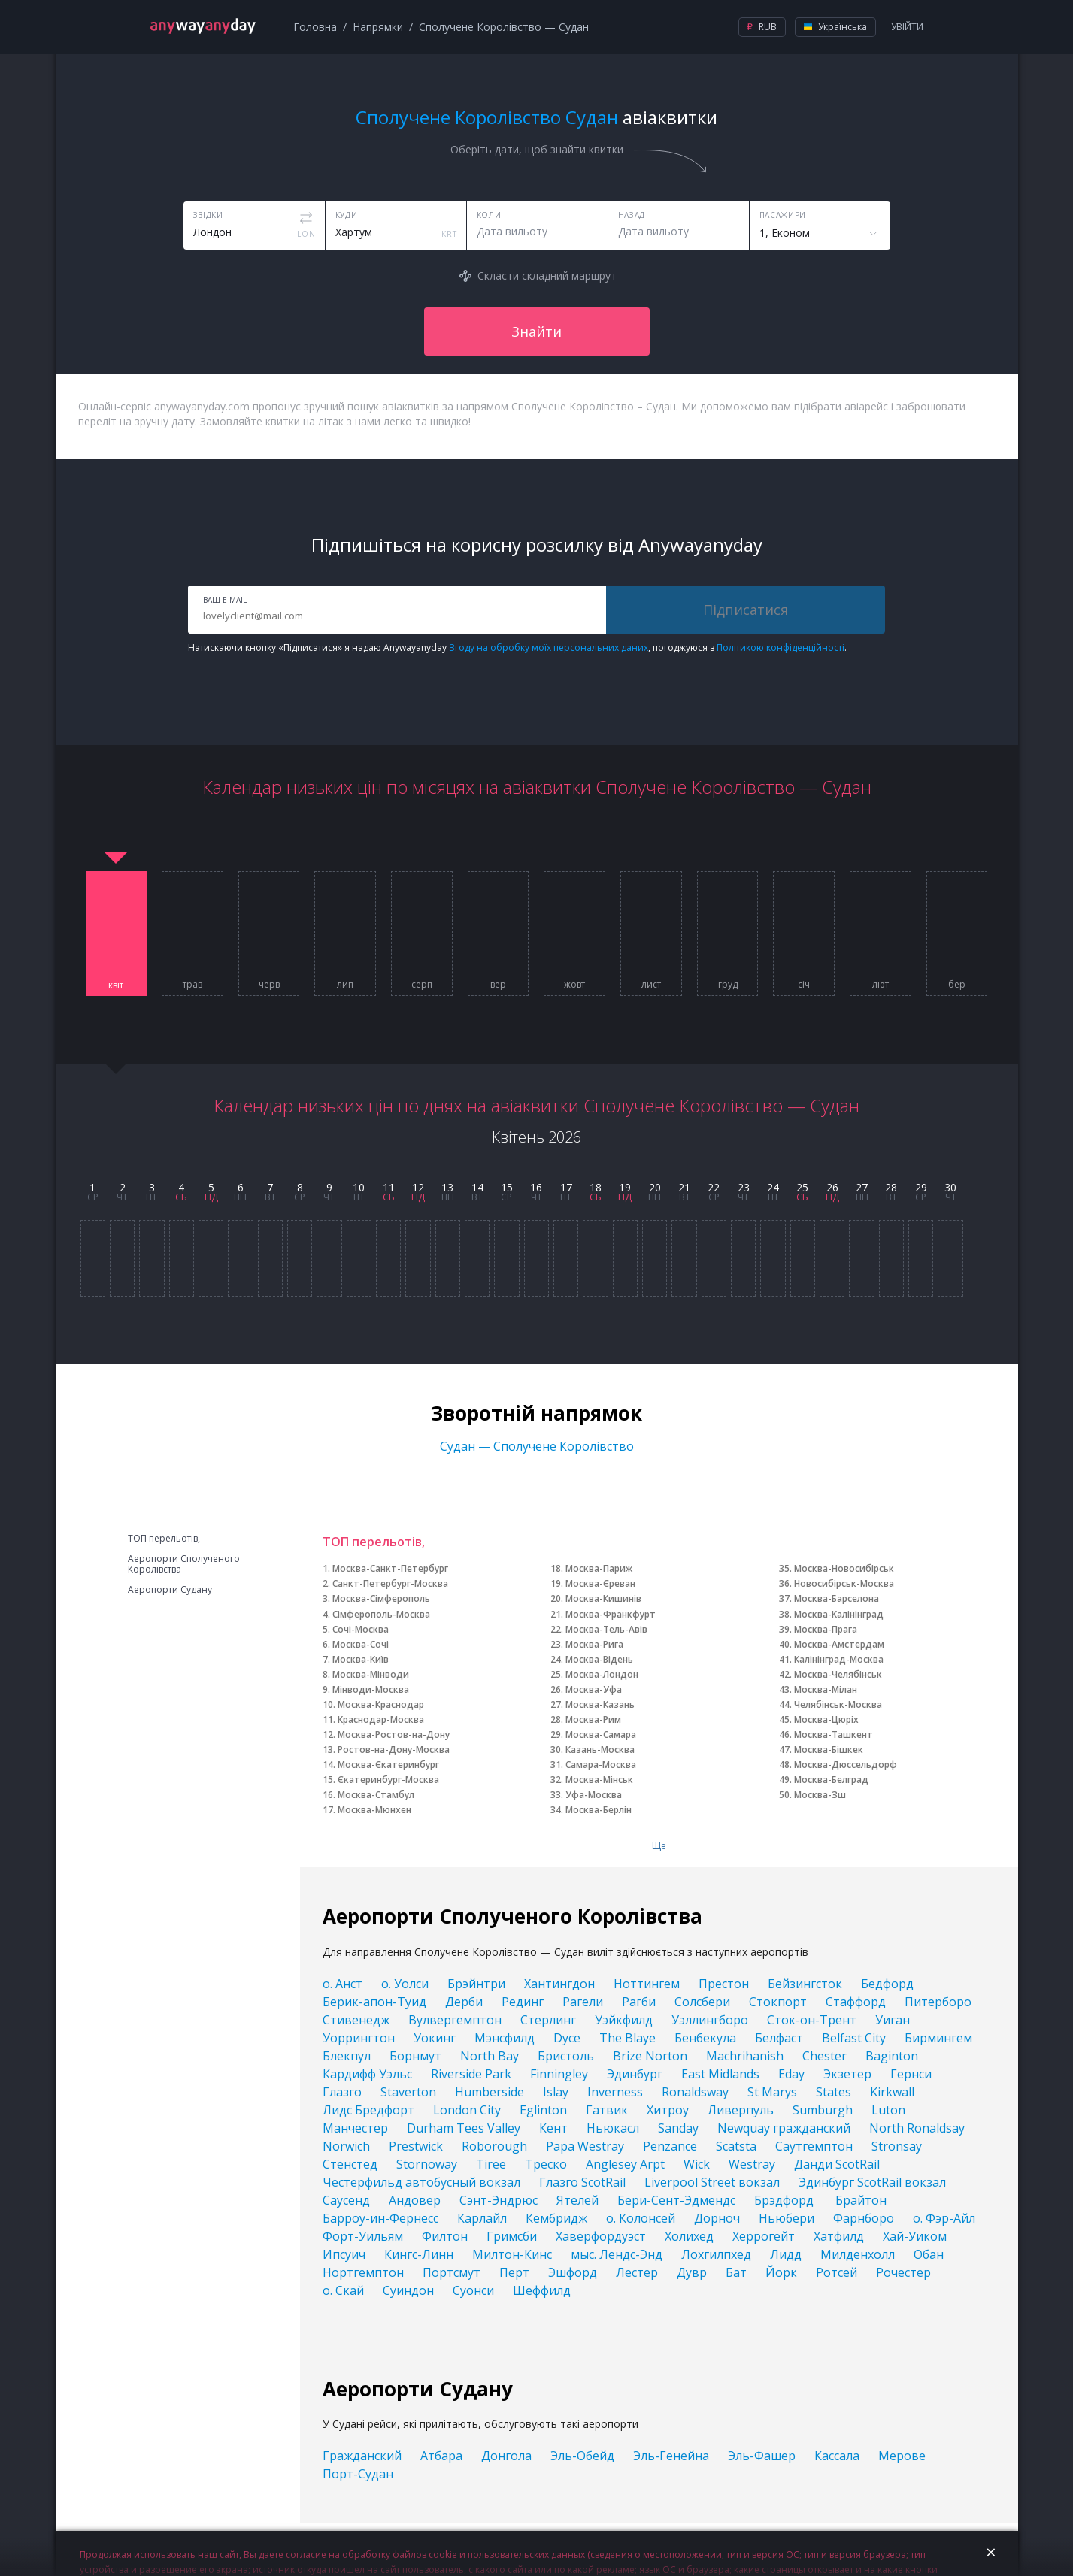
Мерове (902, 2455)
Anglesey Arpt (625, 2164)
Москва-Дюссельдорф (845, 1764)
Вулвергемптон (455, 2019)
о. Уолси (405, 1983)
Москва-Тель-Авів (606, 1629)
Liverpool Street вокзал (712, 2182)
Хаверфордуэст (601, 2236)
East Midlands (720, 2074)
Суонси (473, 2290)
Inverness (615, 2092)
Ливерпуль (741, 2110)
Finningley (559, 2074)
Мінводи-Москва (370, 1689)
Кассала (836, 2455)
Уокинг (435, 2038)
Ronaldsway (695, 2092)
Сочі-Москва (360, 1629)
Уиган (892, 2019)
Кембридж (556, 2218)
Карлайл (482, 2218)
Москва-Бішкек (828, 1749)
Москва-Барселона (836, 1598)
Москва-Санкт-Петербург (390, 1568)
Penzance (670, 2146)
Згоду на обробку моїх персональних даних (548, 647)
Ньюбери (786, 2218)
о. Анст (342, 1983)
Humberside (489, 2092)
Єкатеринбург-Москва (388, 1779)
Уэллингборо (709, 2019)
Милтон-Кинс (512, 2254)
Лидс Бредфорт (368, 2110)
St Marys (772, 2092)
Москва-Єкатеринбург (388, 1764)
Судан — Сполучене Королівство (537, 1446)
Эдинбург (634, 2074)
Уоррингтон (359, 2038)
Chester (824, 2056)
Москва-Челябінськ (838, 1674)
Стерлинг (548, 2019)
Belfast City (854, 2038)
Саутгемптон (814, 2146)
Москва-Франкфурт (610, 1614)
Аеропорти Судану (170, 1590)
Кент (553, 2128)
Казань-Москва (600, 1749)
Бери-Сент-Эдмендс (676, 2200)
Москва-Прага (825, 1629)
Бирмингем (938, 2038)
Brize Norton (650, 2056)
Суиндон (408, 2290)
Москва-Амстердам (839, 1644)
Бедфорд (887, 1983)
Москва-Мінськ (599, 1779)
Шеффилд (542, 2290)
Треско (546, 2164)
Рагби (639, 2001)
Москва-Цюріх (826, 1719)
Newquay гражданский (783, 2128)
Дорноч (717, 2218)
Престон (724, 1983)
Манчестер (355, 2128)
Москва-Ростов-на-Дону (394, 1734)
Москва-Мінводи (370, 1674)
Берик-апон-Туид (374, 2001)
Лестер (637, 2272)
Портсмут (451, 2272)
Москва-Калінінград (839, 1614)
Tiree (491, 2164)
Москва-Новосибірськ (844, 1568)
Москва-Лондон (601, 1674)
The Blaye (627, 2038)
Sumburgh (823, 2110)
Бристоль (566, 2056)
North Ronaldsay (917, 2128)
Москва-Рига (594, 1644)
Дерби (464, 2001)
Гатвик (607, 2110)
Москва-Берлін (598, 1809)
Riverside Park (471, 2074)
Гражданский (362, 2455)
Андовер (415, 2200)
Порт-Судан (358, 2474)
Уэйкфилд (624, 2019)
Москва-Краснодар (381, 1704)
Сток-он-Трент (811, 2019)
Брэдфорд (785, 2200)
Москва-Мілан (825, 1689)
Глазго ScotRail (582, 2182)
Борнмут (415, 2056)
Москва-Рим (593, 1719)
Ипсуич (344, 2254)
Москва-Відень (599, 1659)
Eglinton (543, 2110)
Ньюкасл (613, 2128)
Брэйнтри (476, 1983)
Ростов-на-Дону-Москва (394, 1749)
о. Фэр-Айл (944, 2218)
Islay (555, 2092)
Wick (697, 2164)
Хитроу (668, 2110)
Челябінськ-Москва (838, 1704)
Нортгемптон (363, 2272)
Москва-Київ (360, 1659)
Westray (752, 2164)
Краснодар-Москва (381, 1719)
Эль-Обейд (582, 2455)
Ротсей (836, 2272)
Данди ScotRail (837, 2164)
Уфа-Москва (593, 1794)
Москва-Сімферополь (381, 1598)
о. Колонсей (640, 2218)
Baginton (891, 2056)
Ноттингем (647, 1983)
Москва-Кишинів (603, 1598)
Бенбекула (705, 2038)
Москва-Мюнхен (374, 1809)
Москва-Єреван (600, 1583)
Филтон (445, 2236)
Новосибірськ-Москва (844, 1583)
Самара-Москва (600, 1764)
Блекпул (347, 2056)
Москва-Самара (600, 1734)
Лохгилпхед (716, 2254)
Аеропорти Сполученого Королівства (184, 1564)
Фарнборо (863, 2218)
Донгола (506, 2455)
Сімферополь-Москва (381, 1614)
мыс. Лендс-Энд (616, 2254)
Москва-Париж (598, 1568)
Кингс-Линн (418, 2254)
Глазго (342, 2092)
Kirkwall (892, 2092)
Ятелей (577, 2200)
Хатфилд (839, 2236)
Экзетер (847, 2074)
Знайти (536, 331)
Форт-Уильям (363, 2236)
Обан (929, 2254)
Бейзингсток (805, 1983)
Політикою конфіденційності (780, 647)
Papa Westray (585, 2146)
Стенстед (350, 2164)
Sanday (678, 2128)
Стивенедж (356, 2019)
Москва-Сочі (360, 1644)
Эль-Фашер (762, 2455)
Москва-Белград (831, 1779)
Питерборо (938, 2001)
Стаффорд (856, 2001)
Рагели (582, 2001)
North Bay (489, 2056)
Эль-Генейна (671, 2455)
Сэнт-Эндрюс (498, 2200)
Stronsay (896, 2146)
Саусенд (346, 2200)
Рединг (523, 2001)
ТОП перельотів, (164, 1538)
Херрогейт (763, 2236)
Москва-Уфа (593, 1689)
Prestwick (416, 2146)
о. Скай (343, 2290)
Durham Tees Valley (463, 2128)
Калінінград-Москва (839, 1659)
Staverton (408, 2092)
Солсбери (702, 2001)
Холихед (689, 2236)
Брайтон (861, 2200)
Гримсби (511, 2236)
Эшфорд (572, 2272)
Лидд (786, 2254)
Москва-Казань (600, 1704)
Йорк (781, 2272)
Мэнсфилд (504, 2038)
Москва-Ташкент (833, 1734)
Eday (791, 2074)
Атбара (441, 2455)
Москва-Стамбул (376, 1794)
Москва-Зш (820, 1794)
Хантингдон (559, 1983)
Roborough (494, 2146)
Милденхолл (857, 2254)
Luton (888, 2110)
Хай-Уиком (915, 2236)
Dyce (566, 2038)
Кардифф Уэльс (367, 2074)
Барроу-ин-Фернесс (380, 2218)
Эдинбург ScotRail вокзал (872, 2182)
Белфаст (779, 2038)
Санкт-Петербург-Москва (390, 1583)
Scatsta (736, 2146)
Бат (736, 2272)
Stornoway (426, 2164)
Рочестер (903, 2272)
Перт (514, 2272)
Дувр (692, 2272)
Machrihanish (745, 2056)
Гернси (911, 2074)
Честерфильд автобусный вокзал (421, 2182)
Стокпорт (778, 2001)
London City (467, 2110)
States (833, 2092)
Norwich (346, 2146)
